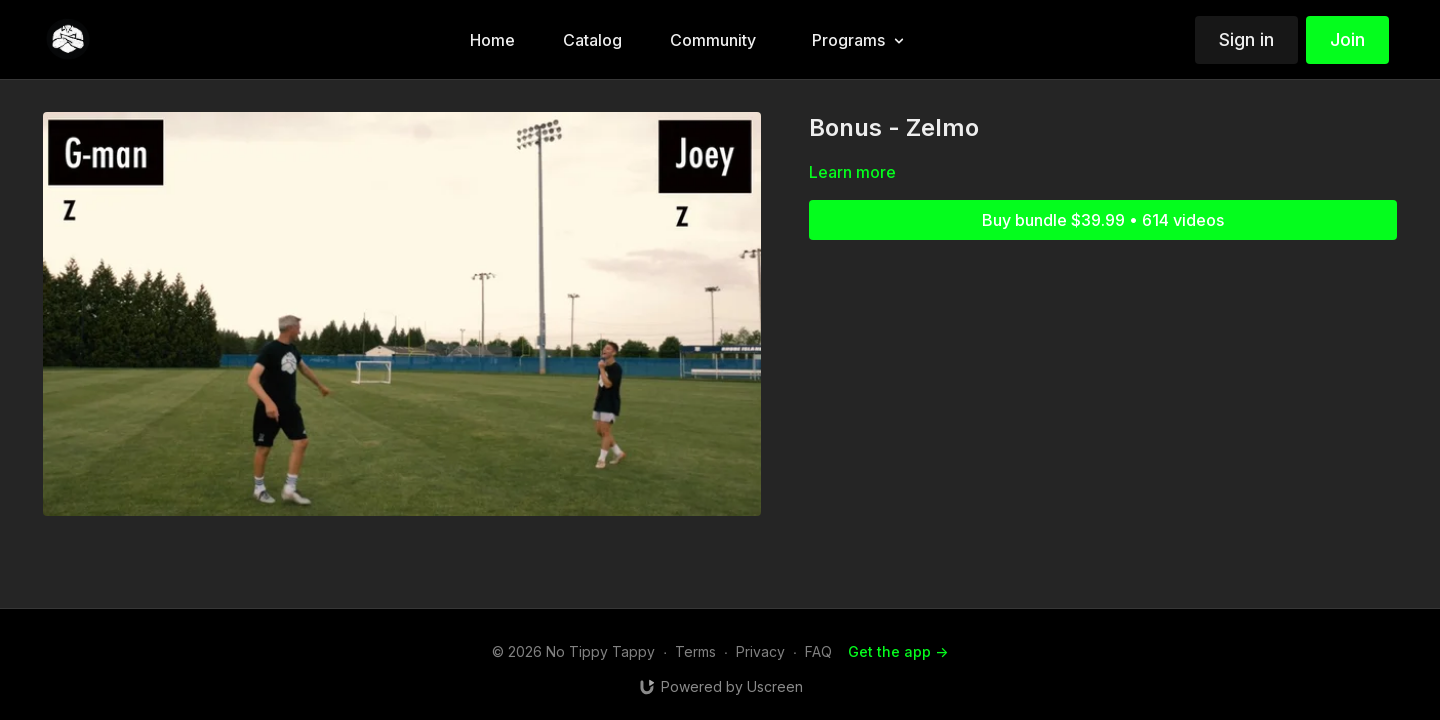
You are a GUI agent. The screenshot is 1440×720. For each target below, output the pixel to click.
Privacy (760, 651)
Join (1347, 39)
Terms (695, 651)
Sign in (1246, 39)
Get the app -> (898, 651)
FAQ (818, 651)
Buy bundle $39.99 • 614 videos (1103, 220)
